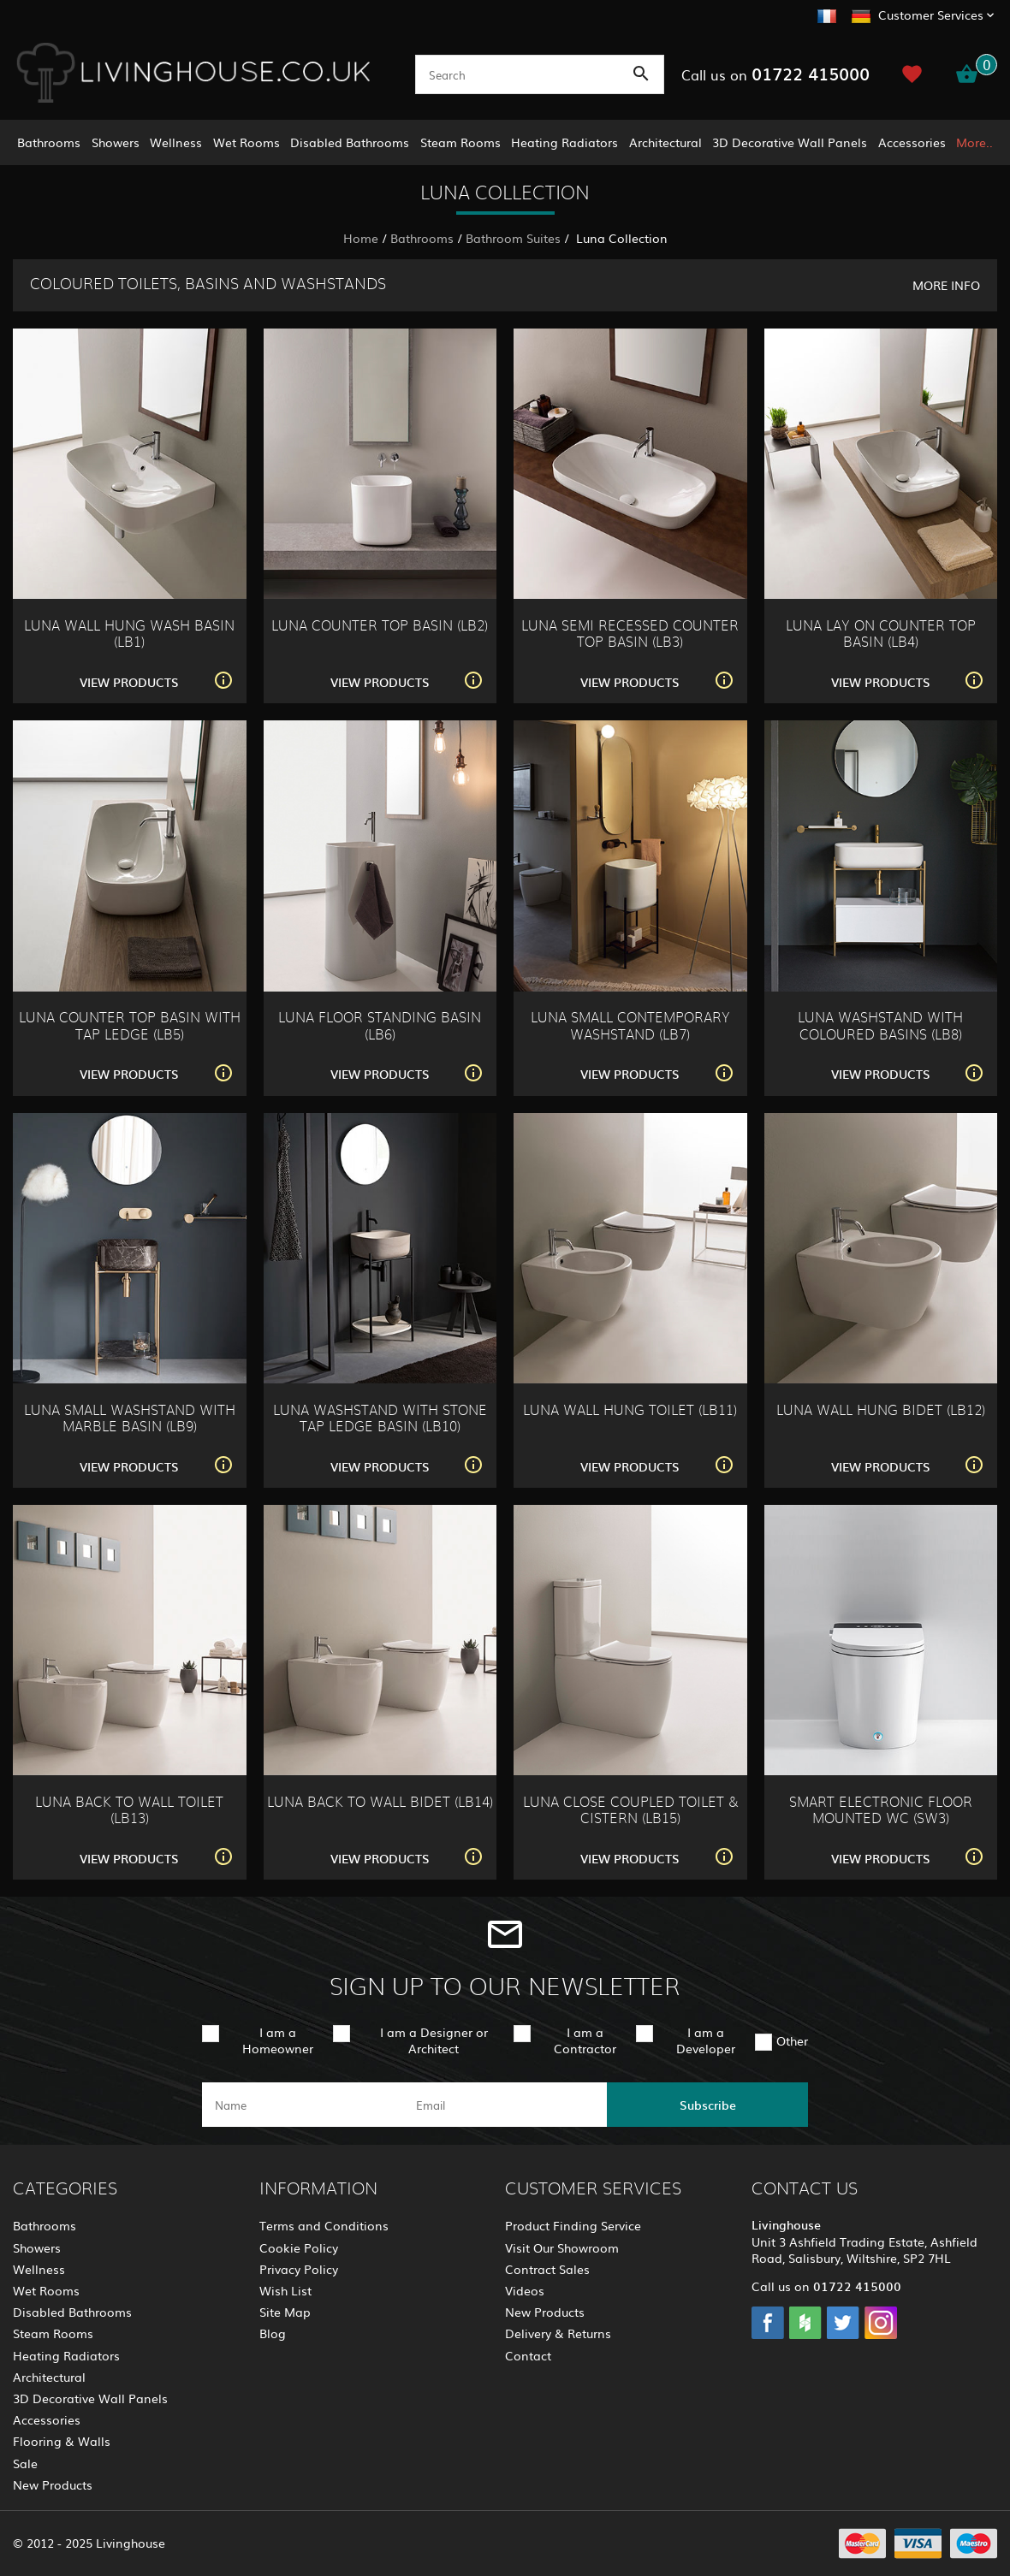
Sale (25, 2463)
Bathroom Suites (513, 237)
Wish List (285, 2290)
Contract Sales (547, 2268)
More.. (974, 142)
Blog (272, 2333)
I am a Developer (705, 2040)
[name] (302, 2104)
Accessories (912, 142)
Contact (528, 2355)
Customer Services (930, 14)
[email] (503, 2104)
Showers (116, 142)
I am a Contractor (585, 2040)
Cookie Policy (298, 2247)
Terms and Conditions (324, 2225)
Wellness (176, 142)
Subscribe (708, 2104)
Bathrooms (48, 142)
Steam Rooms (460, 142)
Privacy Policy (298, 2268)
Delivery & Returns (558, 2333)
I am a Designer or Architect (434, 2040)
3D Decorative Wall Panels (789, 142)
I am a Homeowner (277, 2040)
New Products (52, 2484)
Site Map (285, 2311)
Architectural (665, 142)
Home (360, 237)
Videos (524, 2290)
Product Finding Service (573, 2225)
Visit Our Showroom (562, 2247)
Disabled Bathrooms (349, 142)
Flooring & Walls (61, 2440)
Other (792, 2040)
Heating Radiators (564, 142)
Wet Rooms (246, 142)
